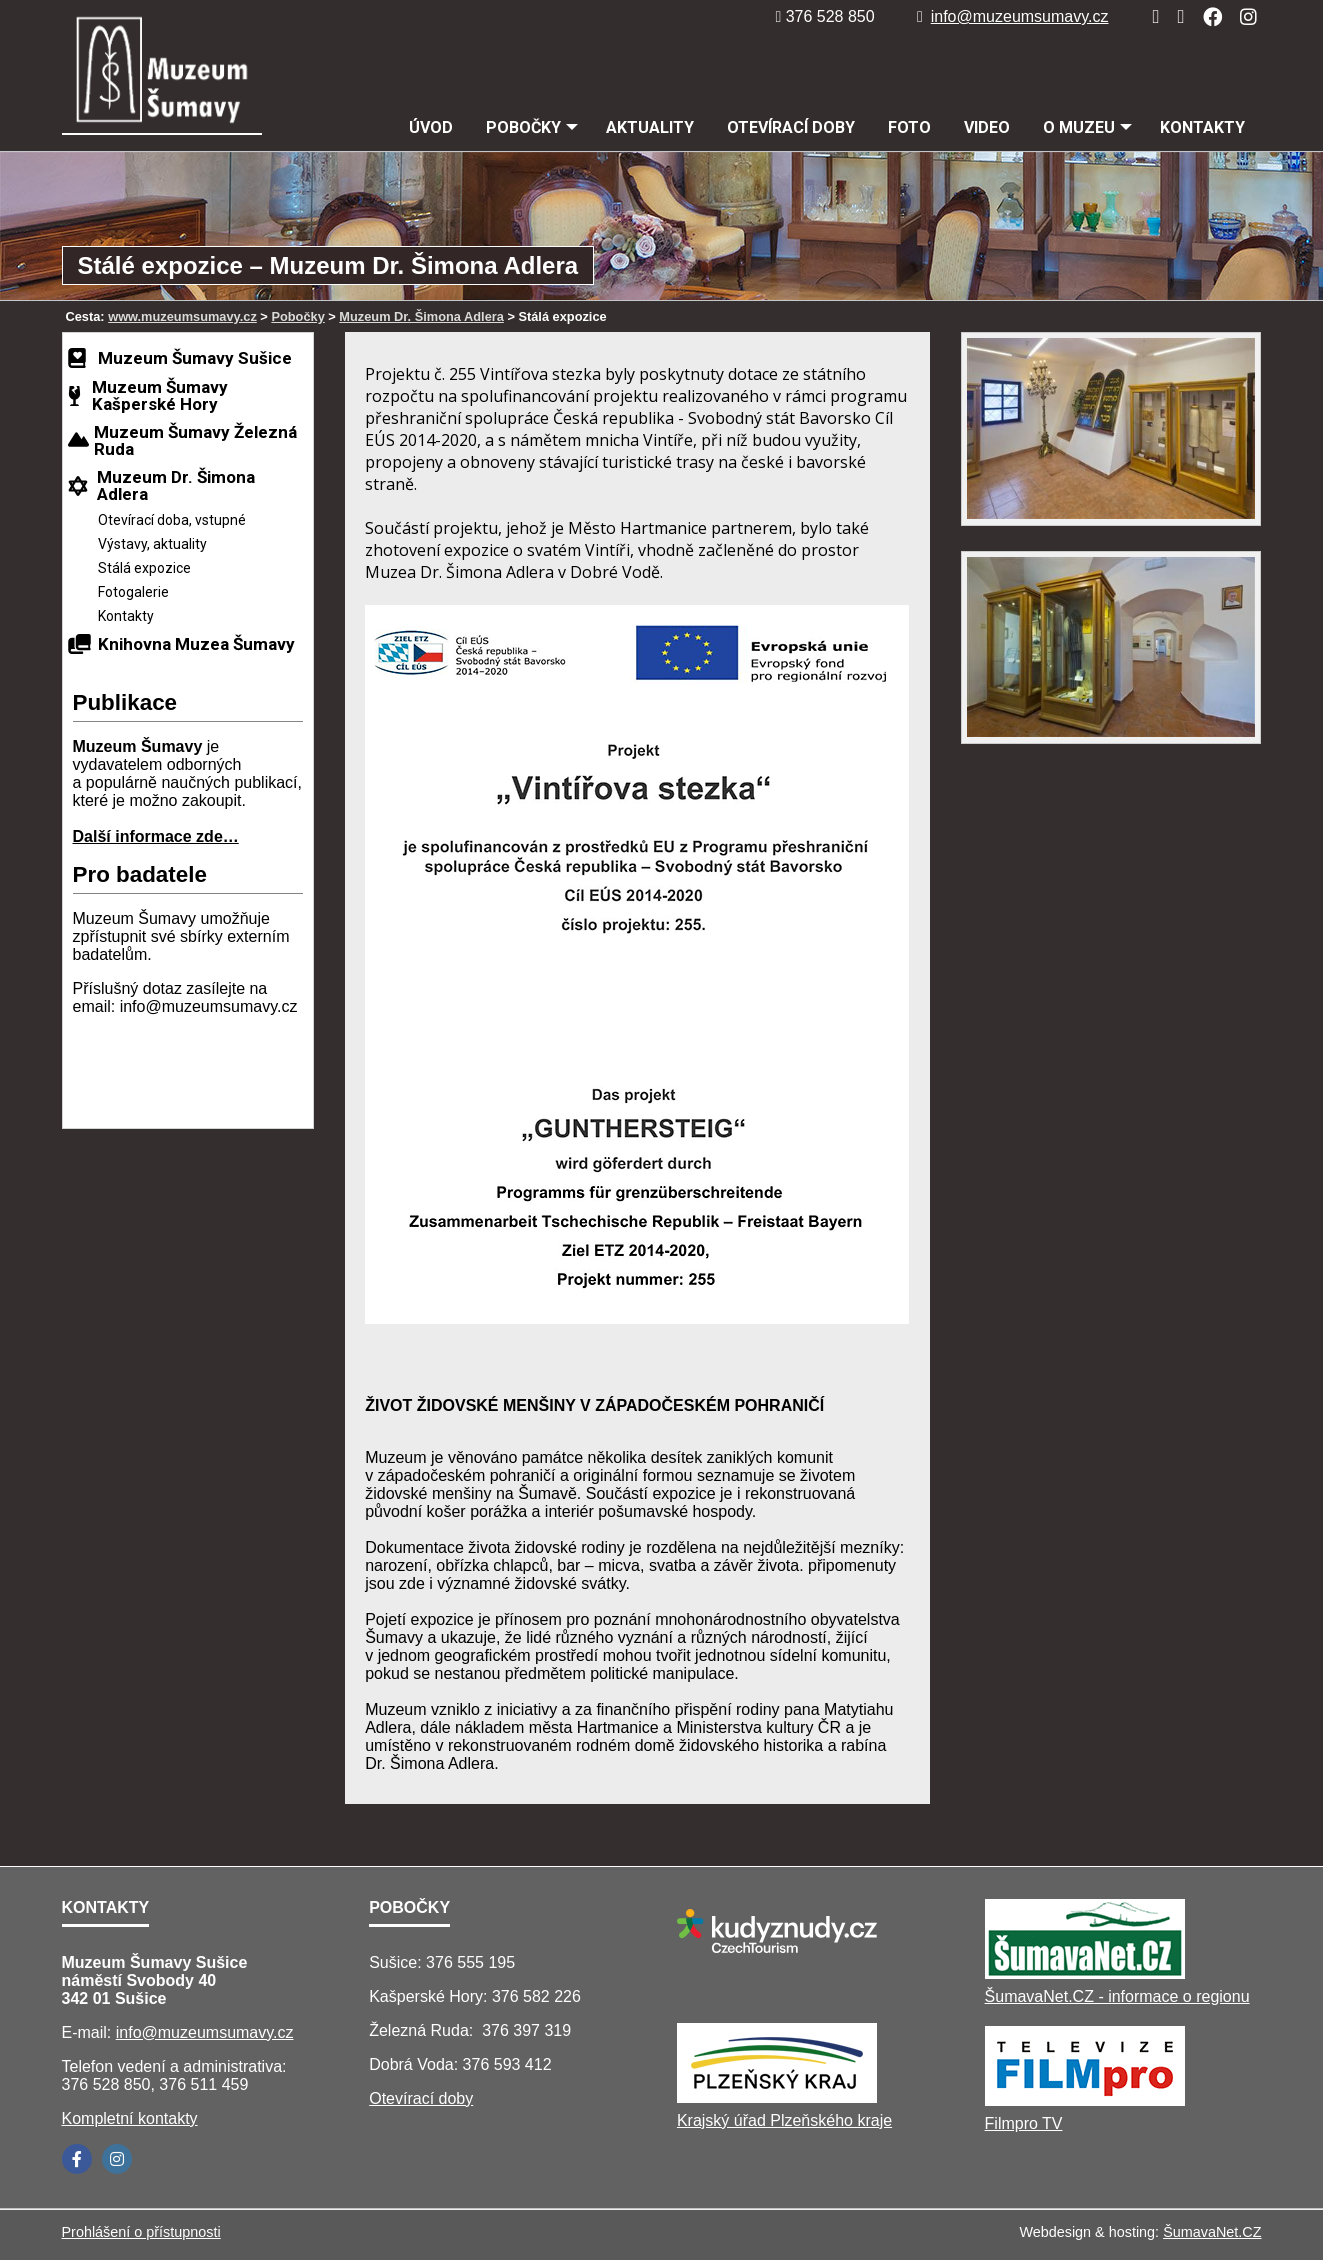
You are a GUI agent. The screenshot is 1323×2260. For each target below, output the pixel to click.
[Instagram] (1242, 16)
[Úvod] (1149, 16)
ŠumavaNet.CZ (1212, 2232)
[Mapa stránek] (1174, 16)
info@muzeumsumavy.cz (1013, 16)
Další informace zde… (156, 836)
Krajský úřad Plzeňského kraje (784, 2120)
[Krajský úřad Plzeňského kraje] (777, 2097)
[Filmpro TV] (1085, 2100)
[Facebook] (1206, 16)
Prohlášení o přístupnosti (141, 2232)
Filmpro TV (1024, 2123)
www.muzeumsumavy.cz (182, 316)
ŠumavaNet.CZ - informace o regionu (1117, 1996)
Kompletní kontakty (130, 2118)
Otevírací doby (421, 2098)
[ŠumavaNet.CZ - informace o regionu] (1085, 1973)
